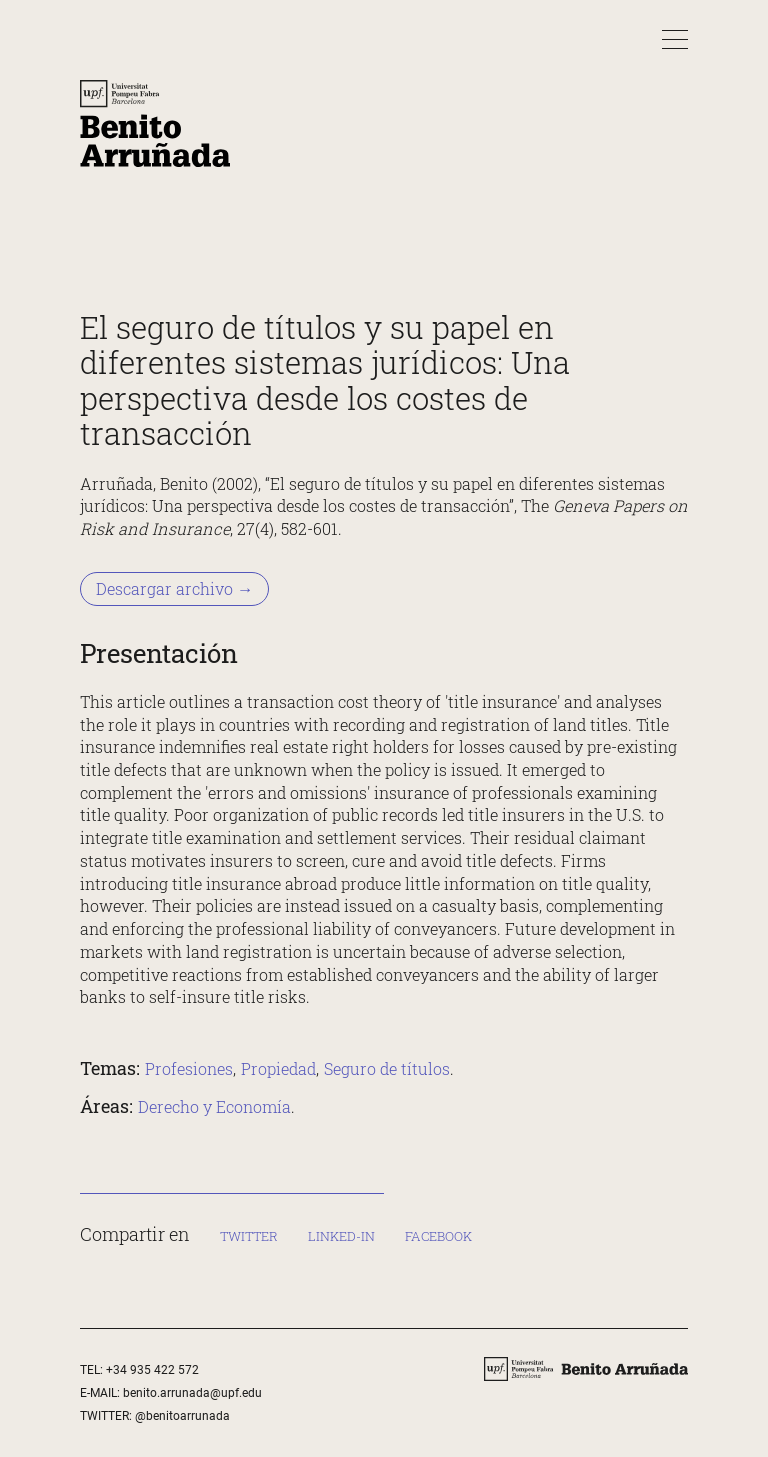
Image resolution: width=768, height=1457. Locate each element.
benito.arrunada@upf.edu (192, 1393)
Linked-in (341, 1236)
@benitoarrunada (182, 1415)
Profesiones (189, 1068)
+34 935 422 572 (152, 1370)
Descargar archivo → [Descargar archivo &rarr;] (174, 588)
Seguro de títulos (387, 1068)
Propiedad (278, 1068)
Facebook (438, 1236)
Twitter (249, 1236)
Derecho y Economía (214, 1105)
